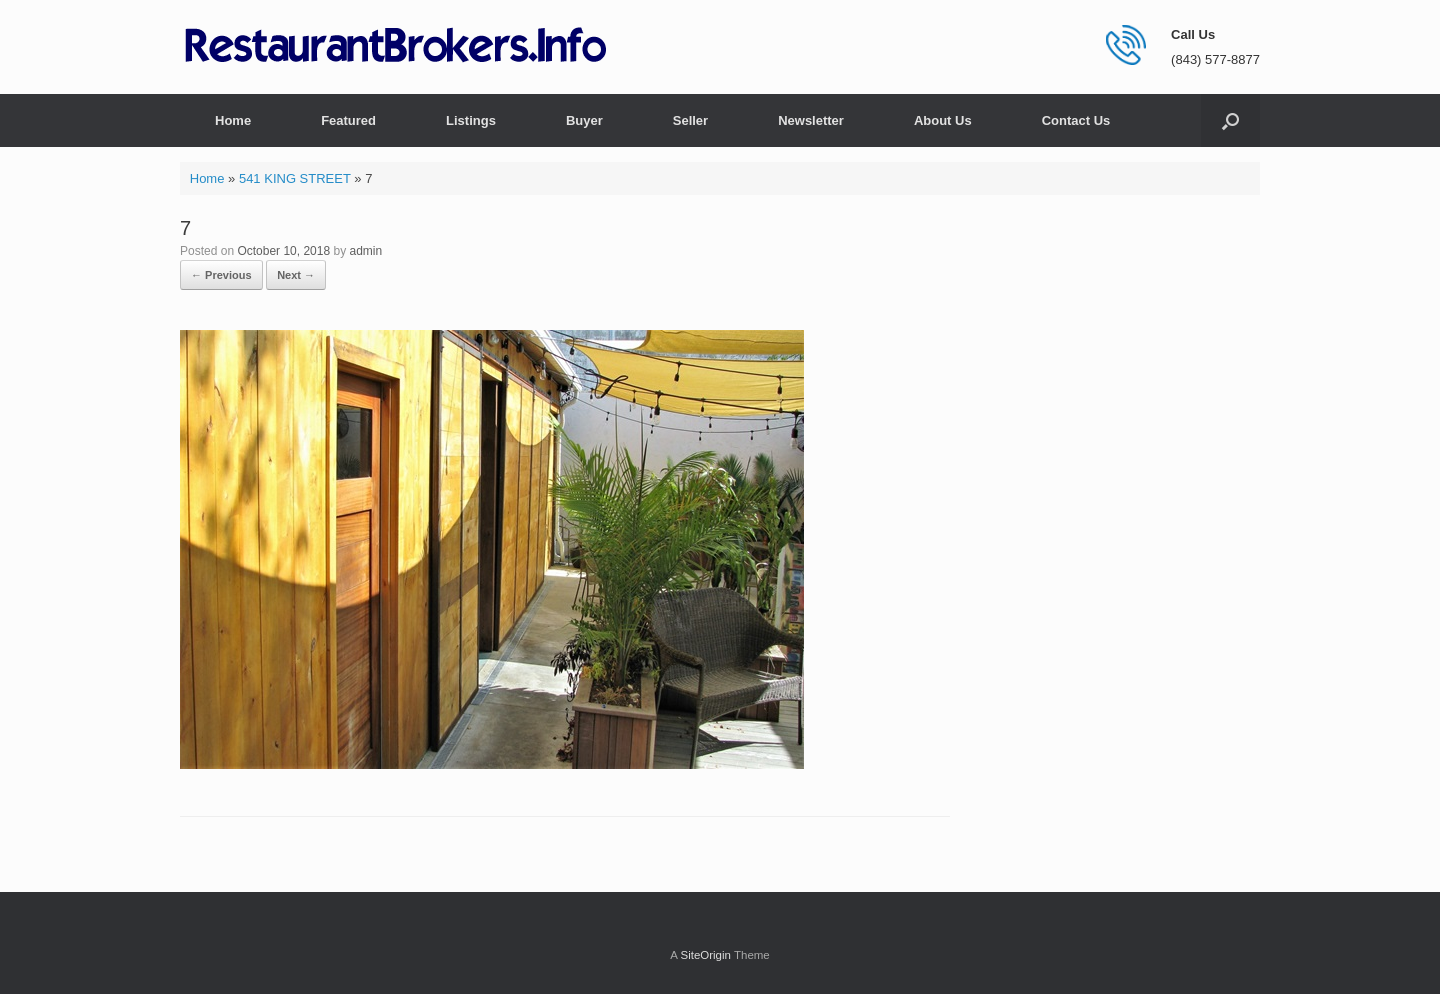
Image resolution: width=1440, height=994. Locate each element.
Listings (471, 120)
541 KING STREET (295, 178)
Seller (690, 120)
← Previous (221, 275)
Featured (348, 120)
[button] (1230, 120)
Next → (296, 275)
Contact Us (1076, 120)
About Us (943, 120)
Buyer (584, 120)
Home (233, 120)
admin (365, 251)
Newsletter (811, 120)
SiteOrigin (705, 955)
